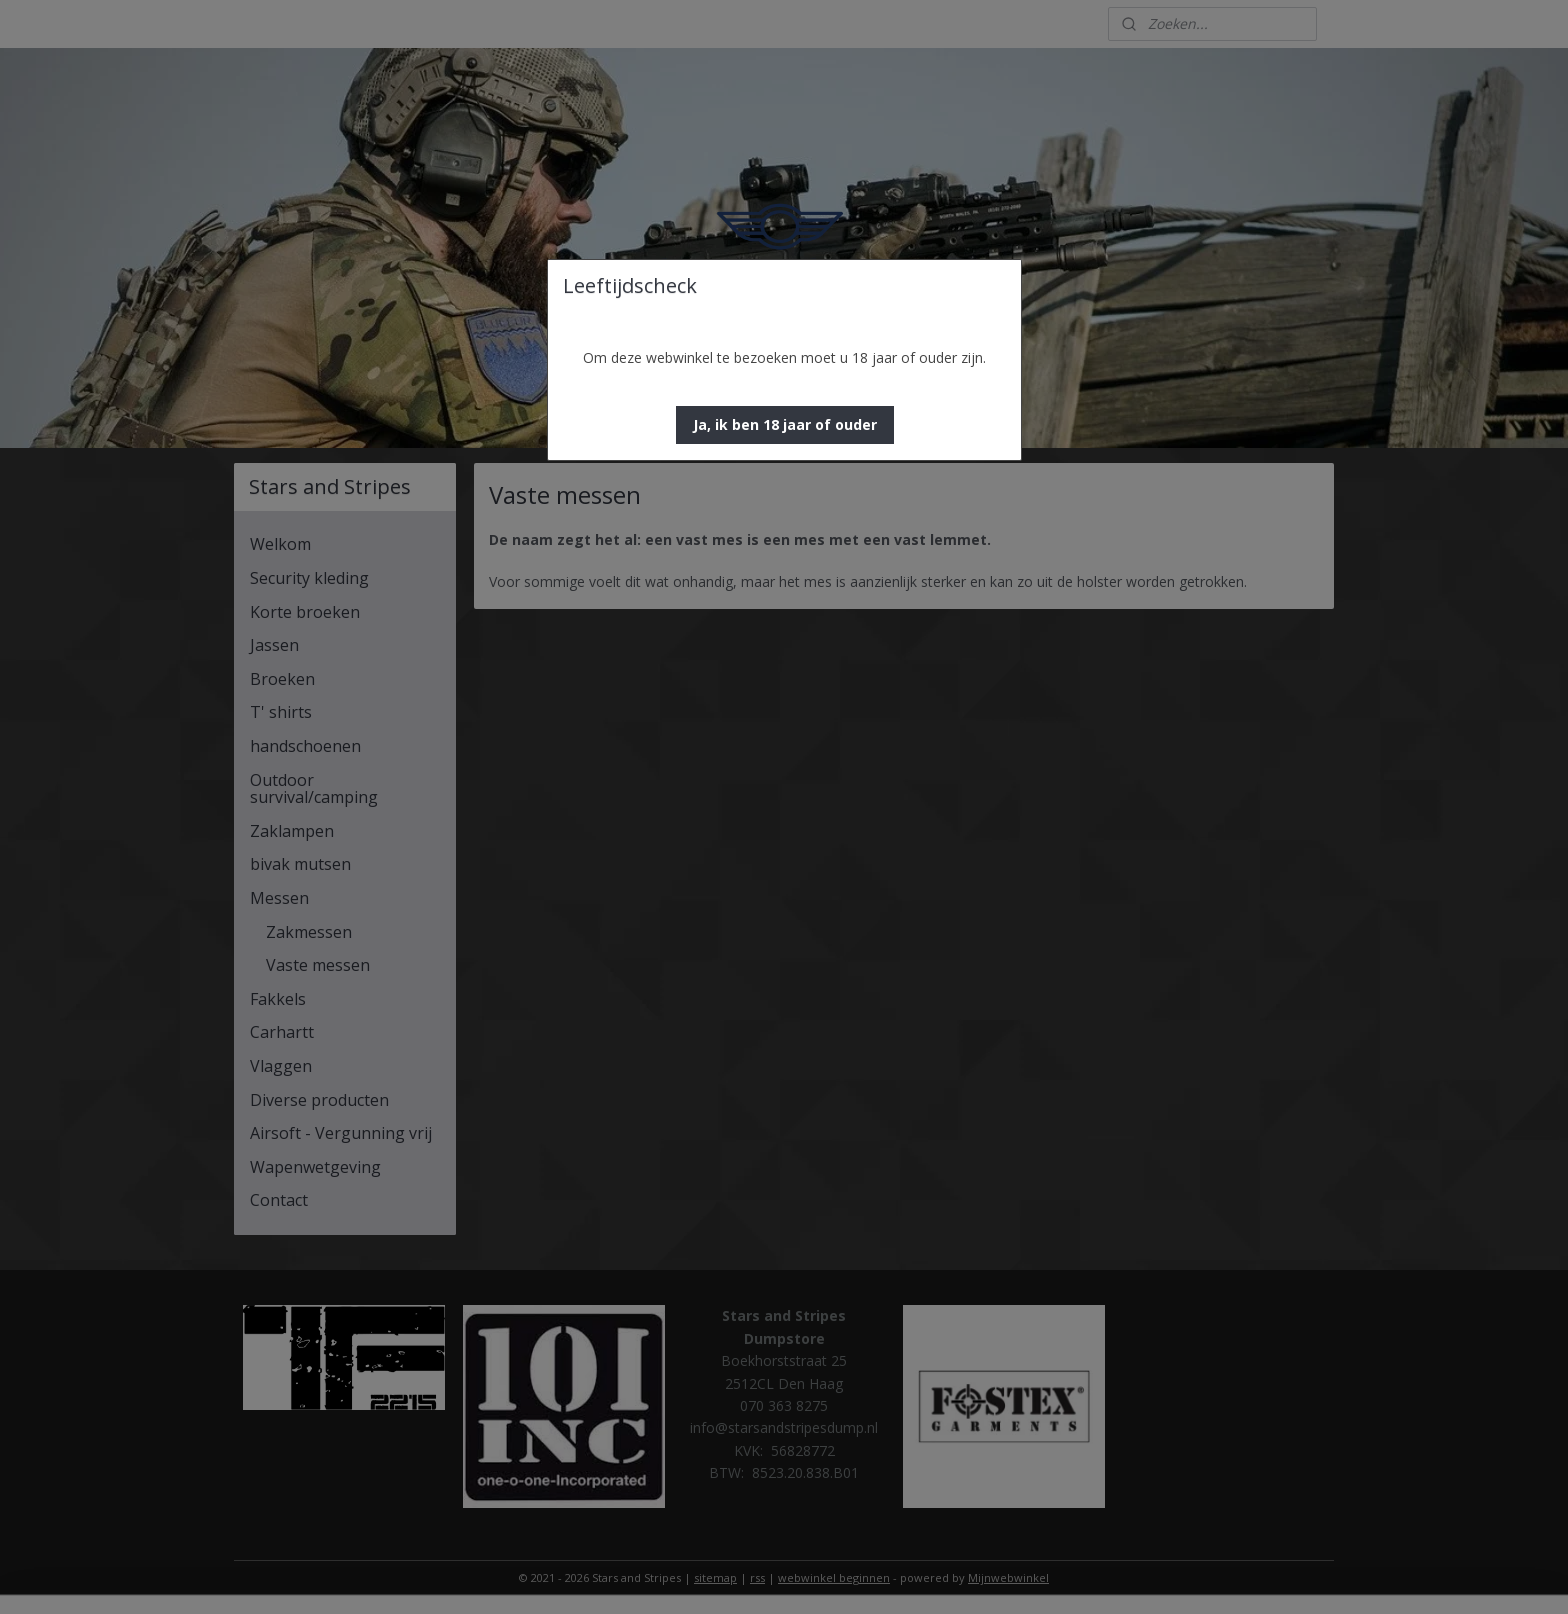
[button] (785, 425)
